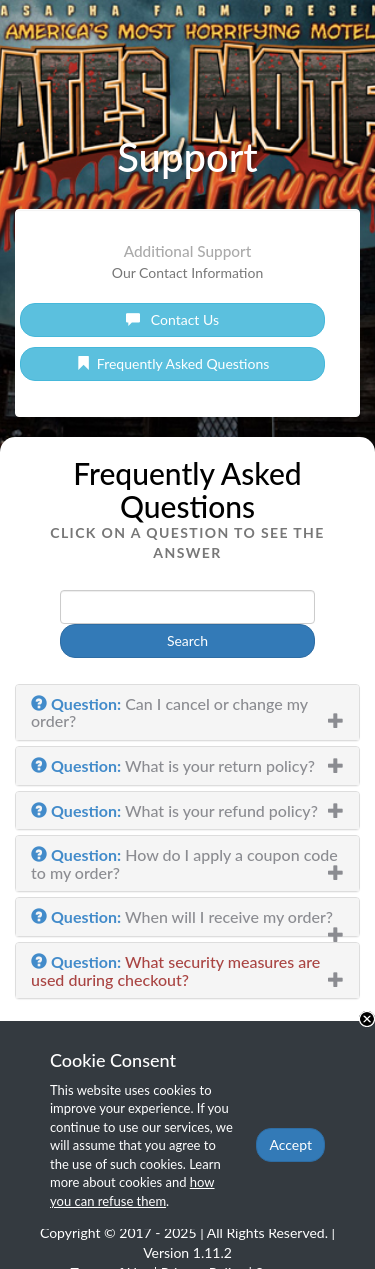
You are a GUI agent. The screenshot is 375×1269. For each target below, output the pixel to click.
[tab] (187, 712)
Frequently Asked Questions (173, 363)
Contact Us (172, 319)
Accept (290, 1144)
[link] (172, 320)
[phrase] (187, 607)
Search (187, 640)
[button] (187, 712)
